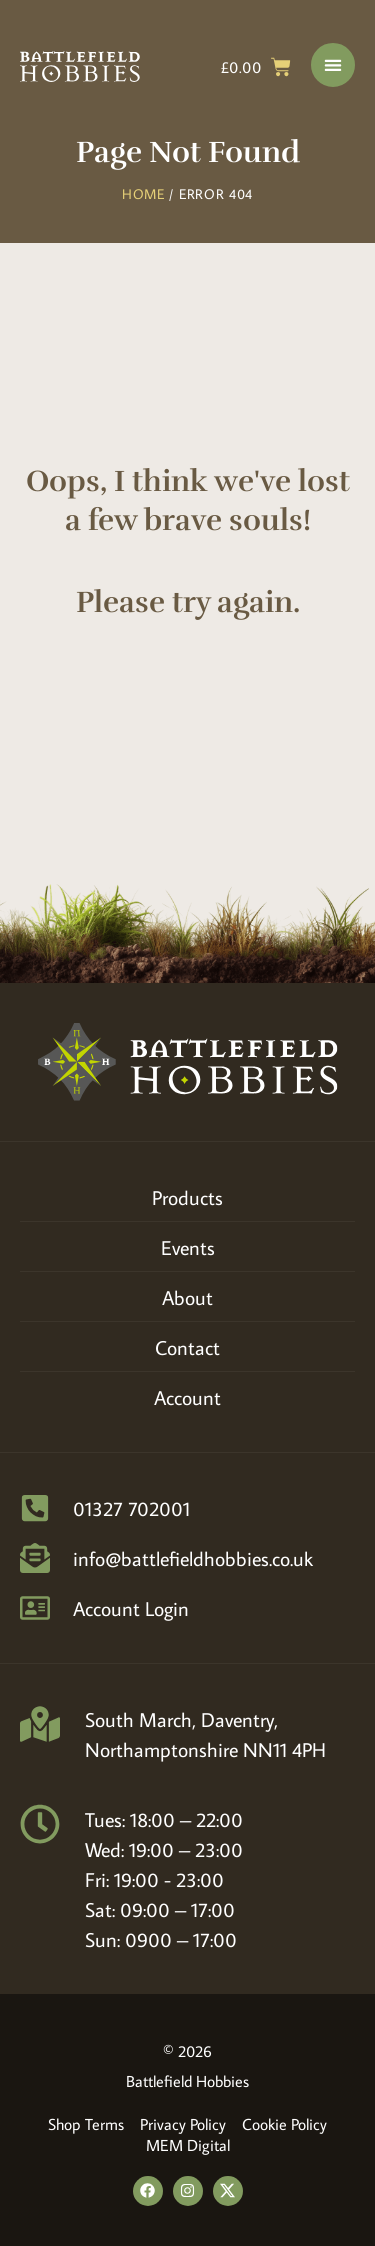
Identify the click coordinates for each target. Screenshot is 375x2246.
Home (143, 194)
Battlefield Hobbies (187, 2081)
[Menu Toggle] (333, 65)
